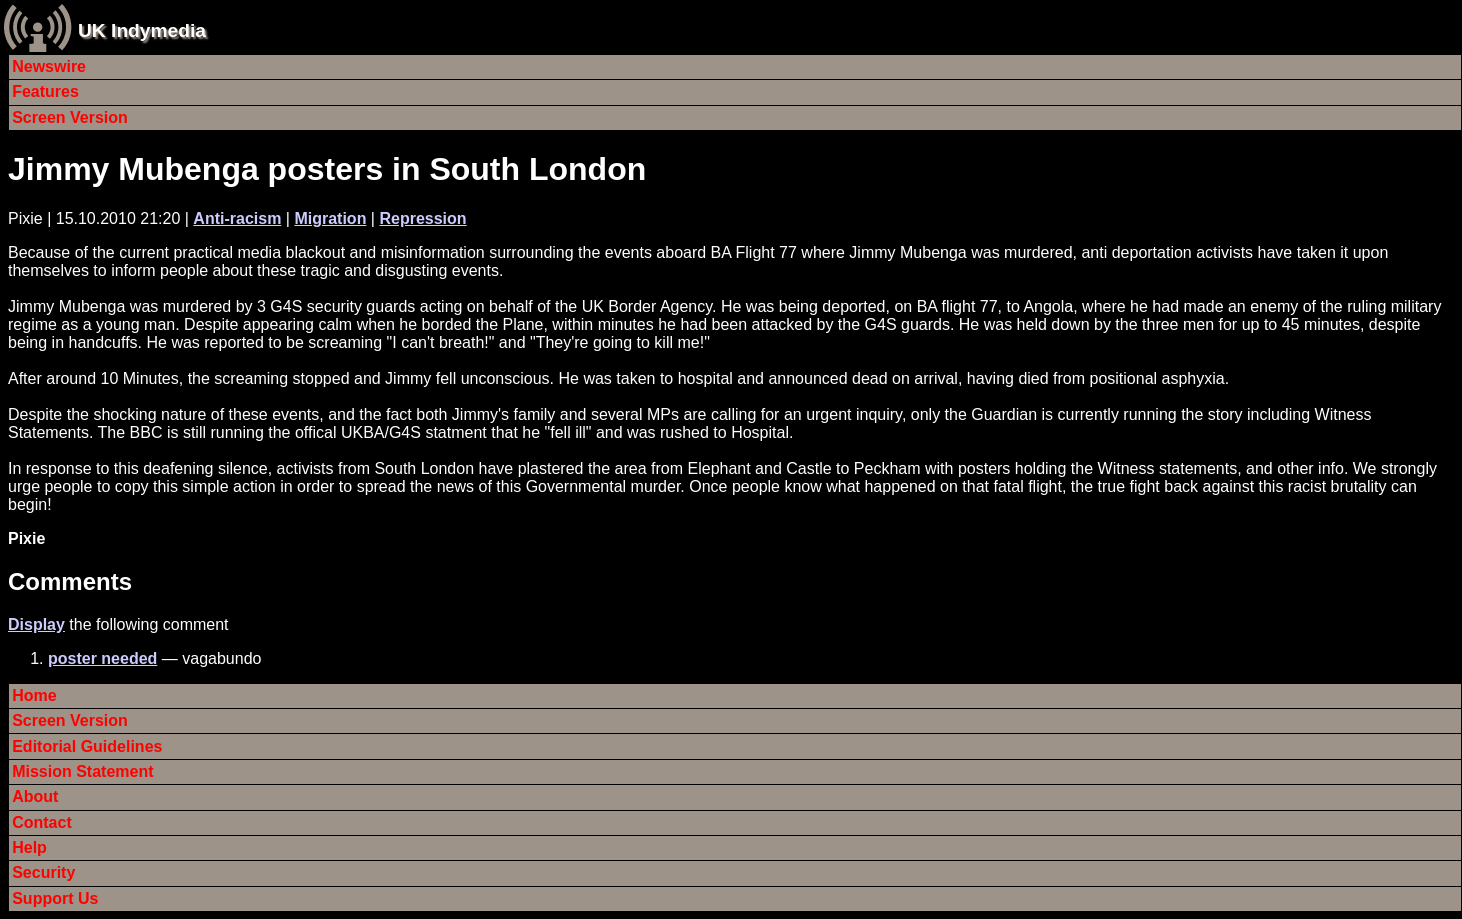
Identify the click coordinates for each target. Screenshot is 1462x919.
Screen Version (70, 117)
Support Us (55, 898)
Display (36, 624)
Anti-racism (237, 218)
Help (29, 847)
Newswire (49, 66)
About (35, 796)
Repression (422, 218)
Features (45, 91)
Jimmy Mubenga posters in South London (327, 169)
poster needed (102, 658)
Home (34, 695)
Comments (70, 581)
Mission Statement (82, 771)
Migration (330, 218)
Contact (42, 822)
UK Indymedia (142, 30)
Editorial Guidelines (87, 746)
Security (43, 872)
